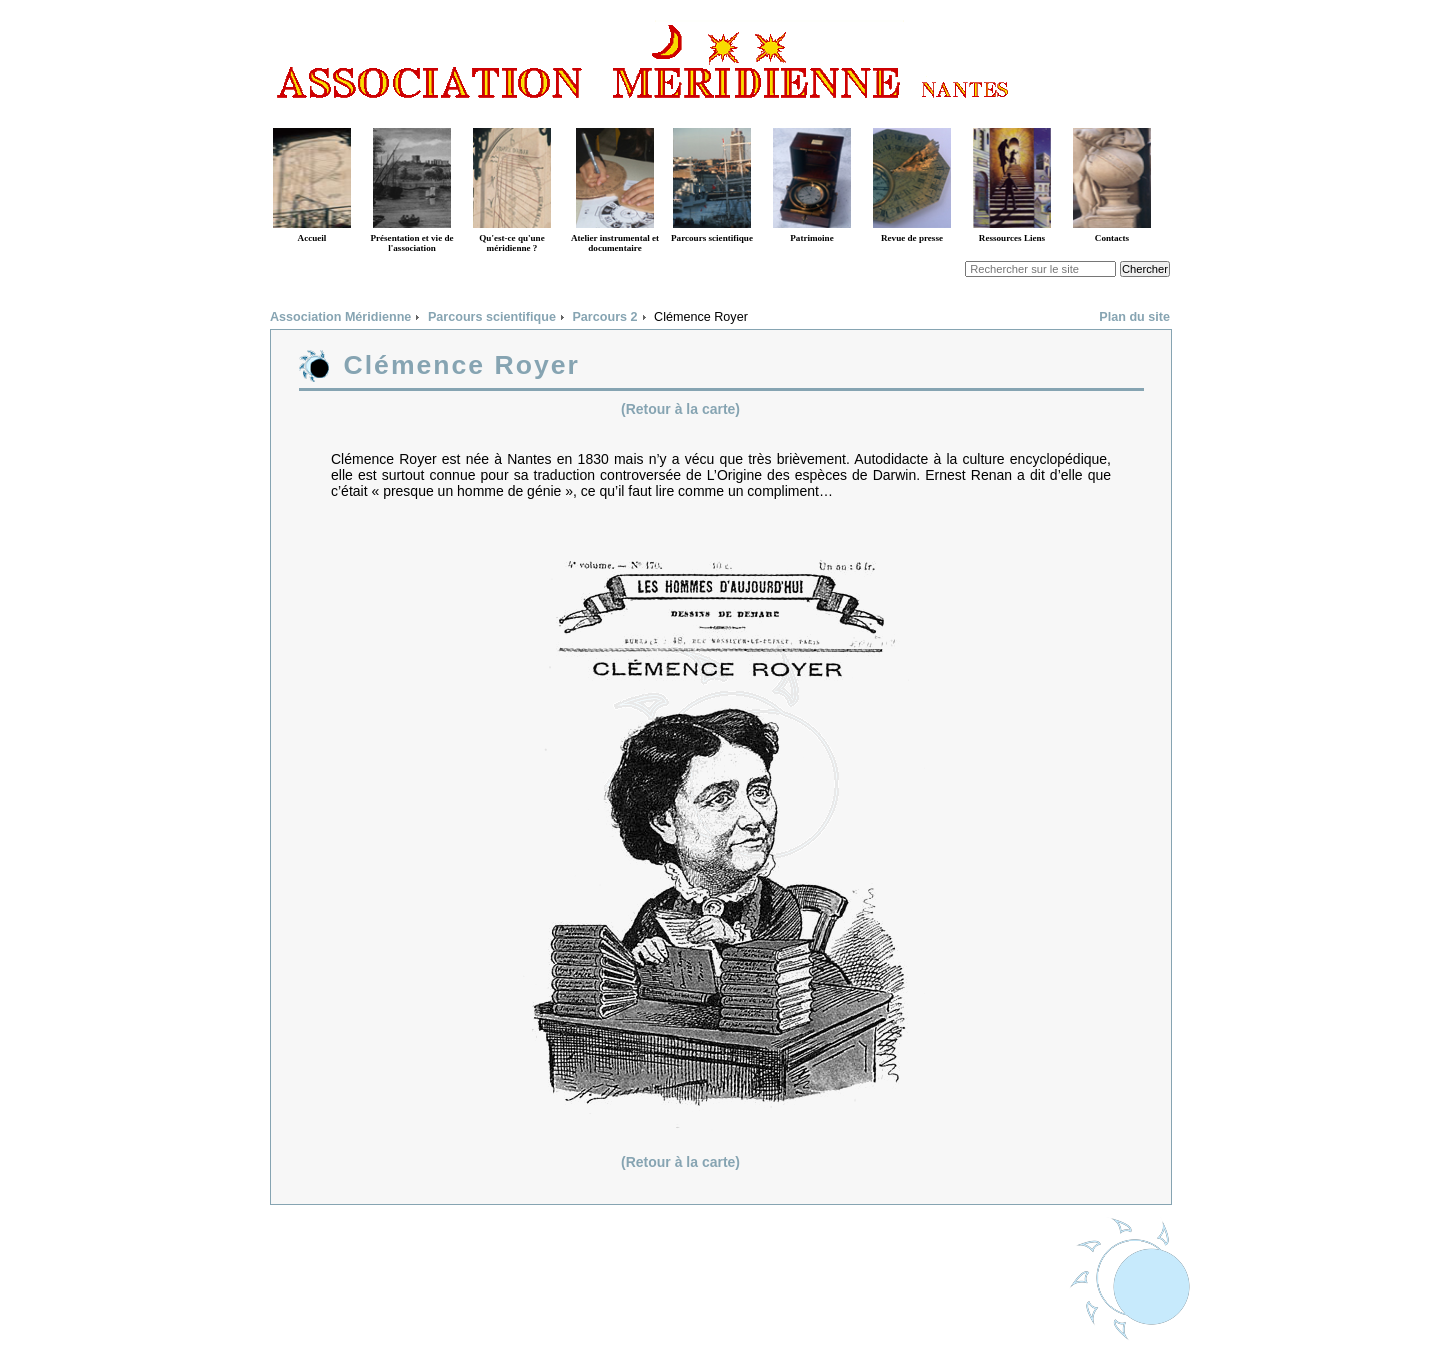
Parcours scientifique (492, 317)
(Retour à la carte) (680, 409)
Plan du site (1134, 317)
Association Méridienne (340, 317)
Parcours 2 (604, 317)
